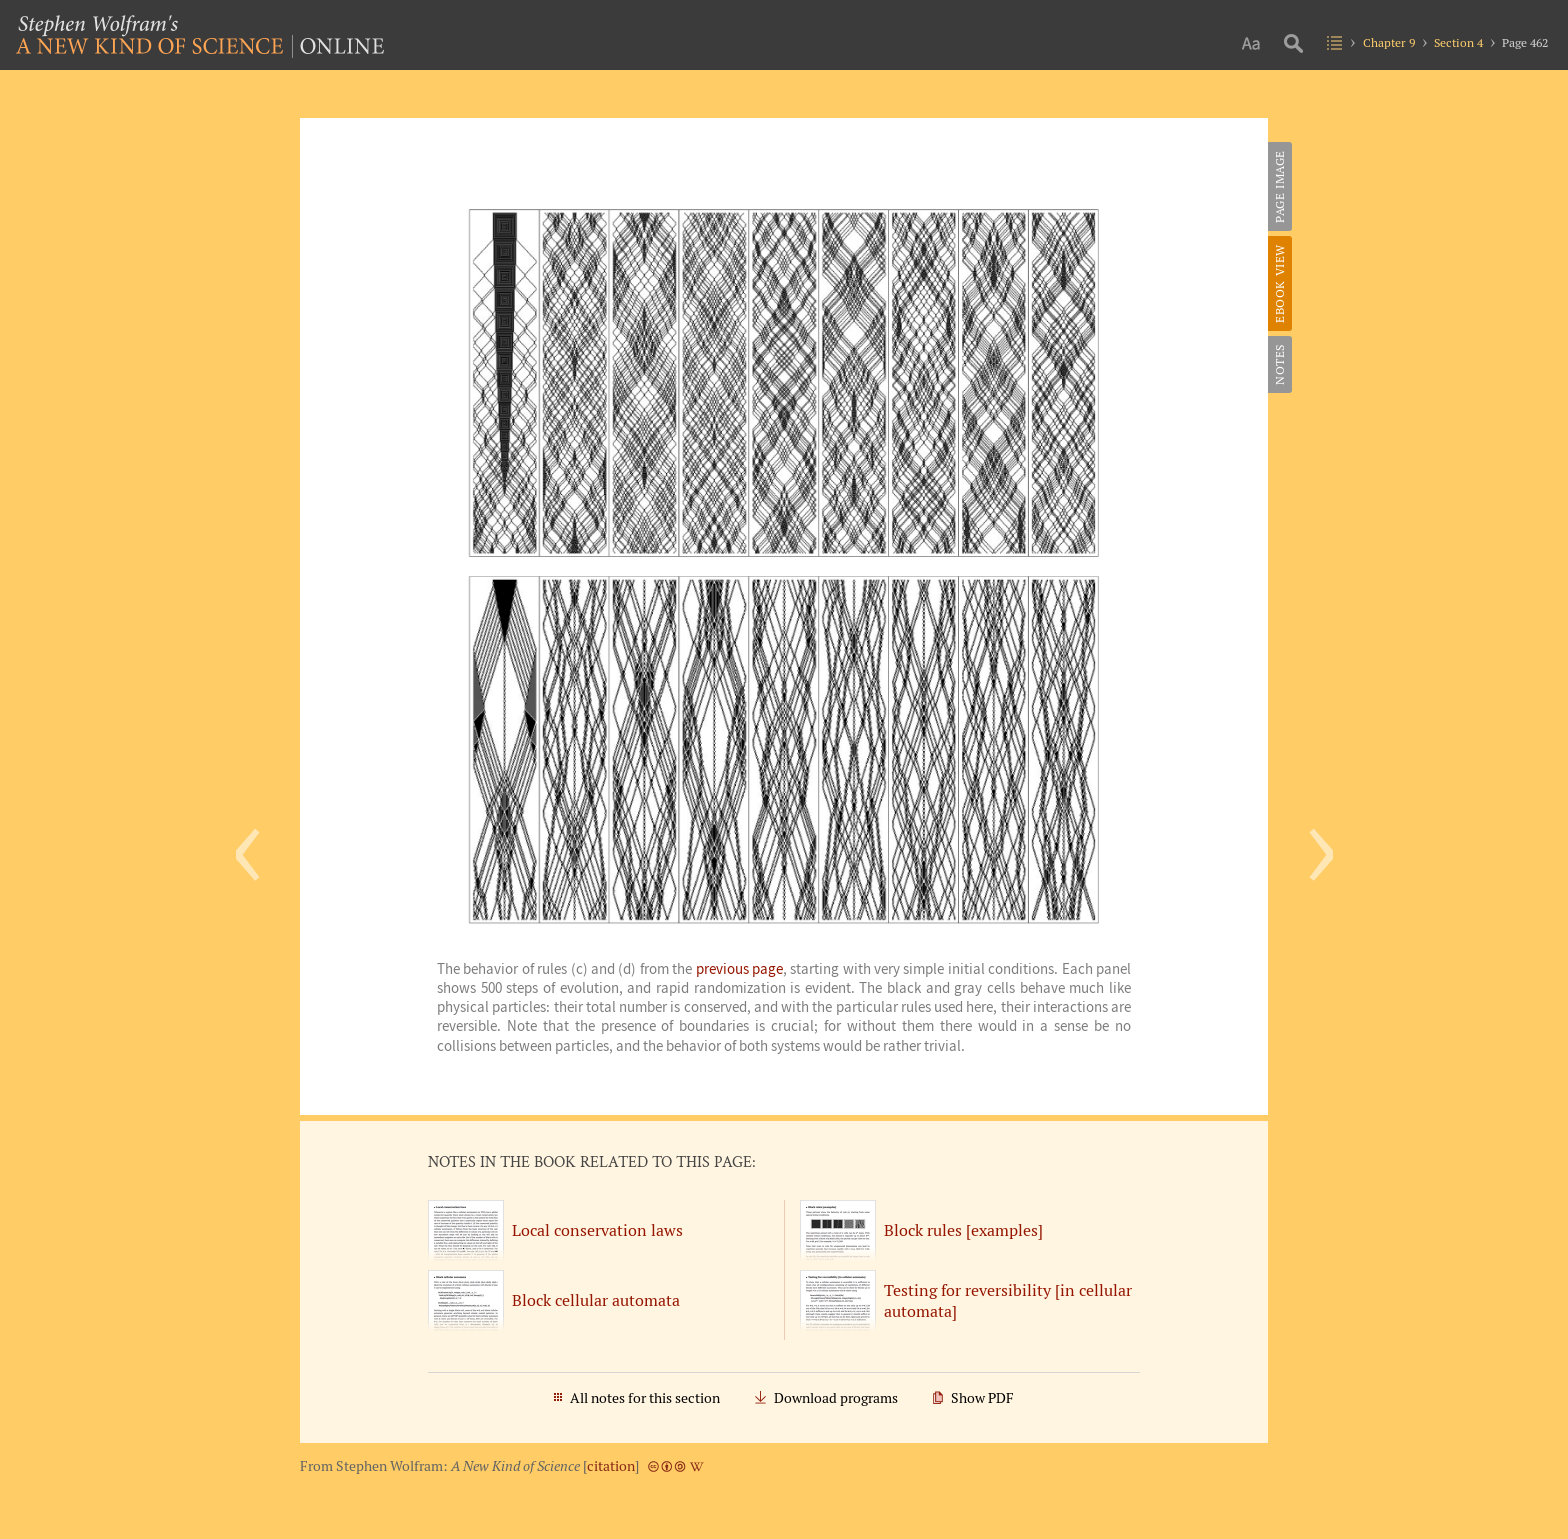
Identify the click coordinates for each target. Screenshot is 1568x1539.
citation (611, 1466)
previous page (739, 969)
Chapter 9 (1389, 42)
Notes (1279, 364)
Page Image (1279, 186)
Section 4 (1458, 42)
